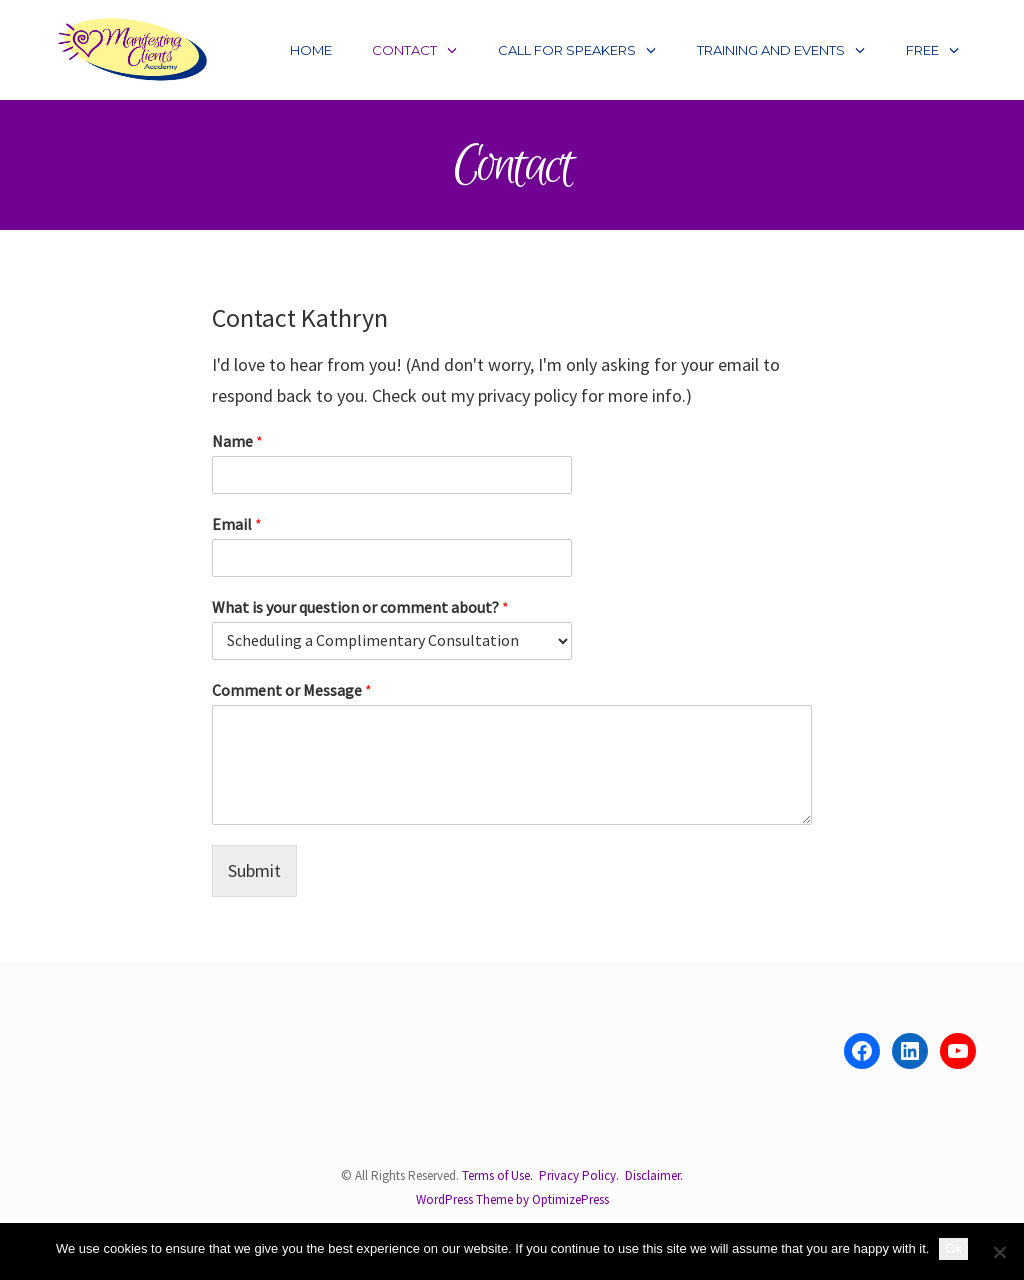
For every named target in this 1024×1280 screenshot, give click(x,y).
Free (922, 50)
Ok (953, 1248)
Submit (254, 870)
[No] (999, 1252)
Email (237, 524)
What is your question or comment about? (360, 607)
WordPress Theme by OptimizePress (512, 1198)
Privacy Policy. (579, 1175)
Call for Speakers (567, 50)
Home (311, 50)
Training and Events (771, 50)
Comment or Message (292, 690)
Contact (404, 50)
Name (237, 441)
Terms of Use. (497, 1175)
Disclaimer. (654, 1175)
